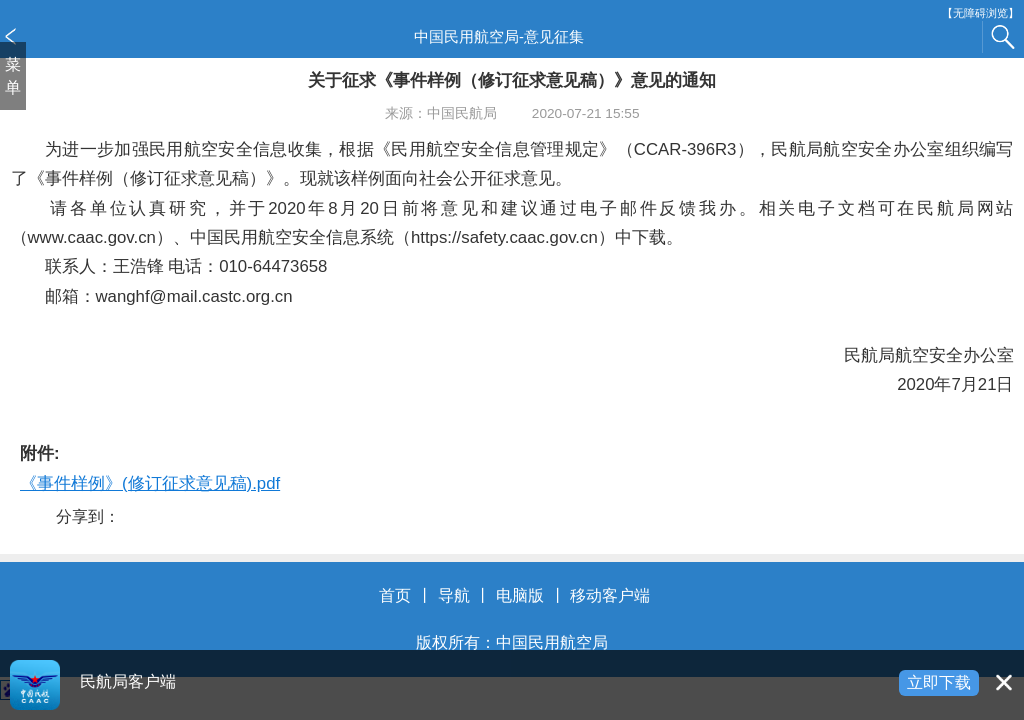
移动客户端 (610, 595)
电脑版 (520, 595)
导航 (454, 595)
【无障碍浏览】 (980, 13)
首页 (395, 595)
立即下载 (939, 682)
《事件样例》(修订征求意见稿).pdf (150, 483)
